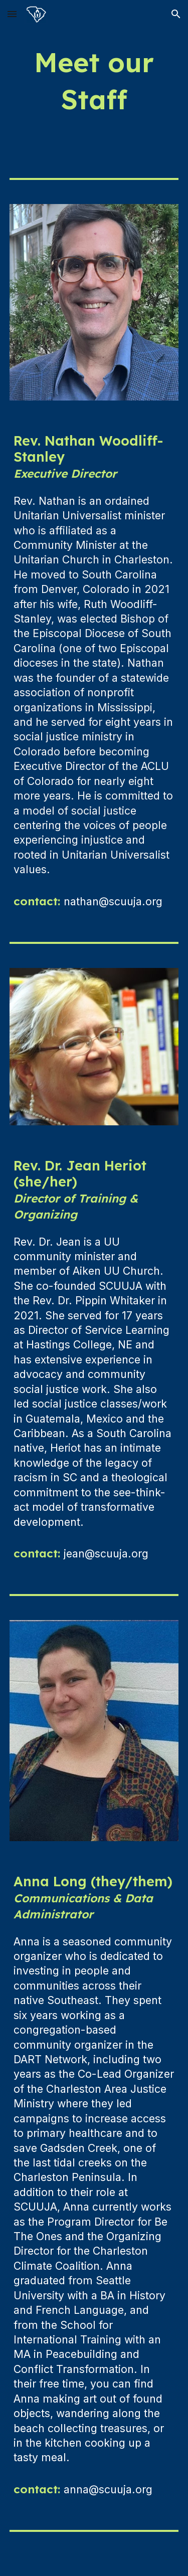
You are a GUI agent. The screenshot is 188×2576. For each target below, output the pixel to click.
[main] (94, 81)
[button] (12, 14)
